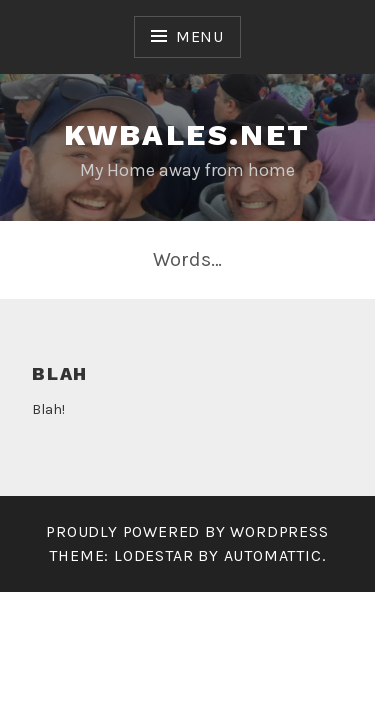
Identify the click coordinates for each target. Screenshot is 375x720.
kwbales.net (187, 134)
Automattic (273, 555)
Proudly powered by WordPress (187, 531)
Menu (200, 36)
